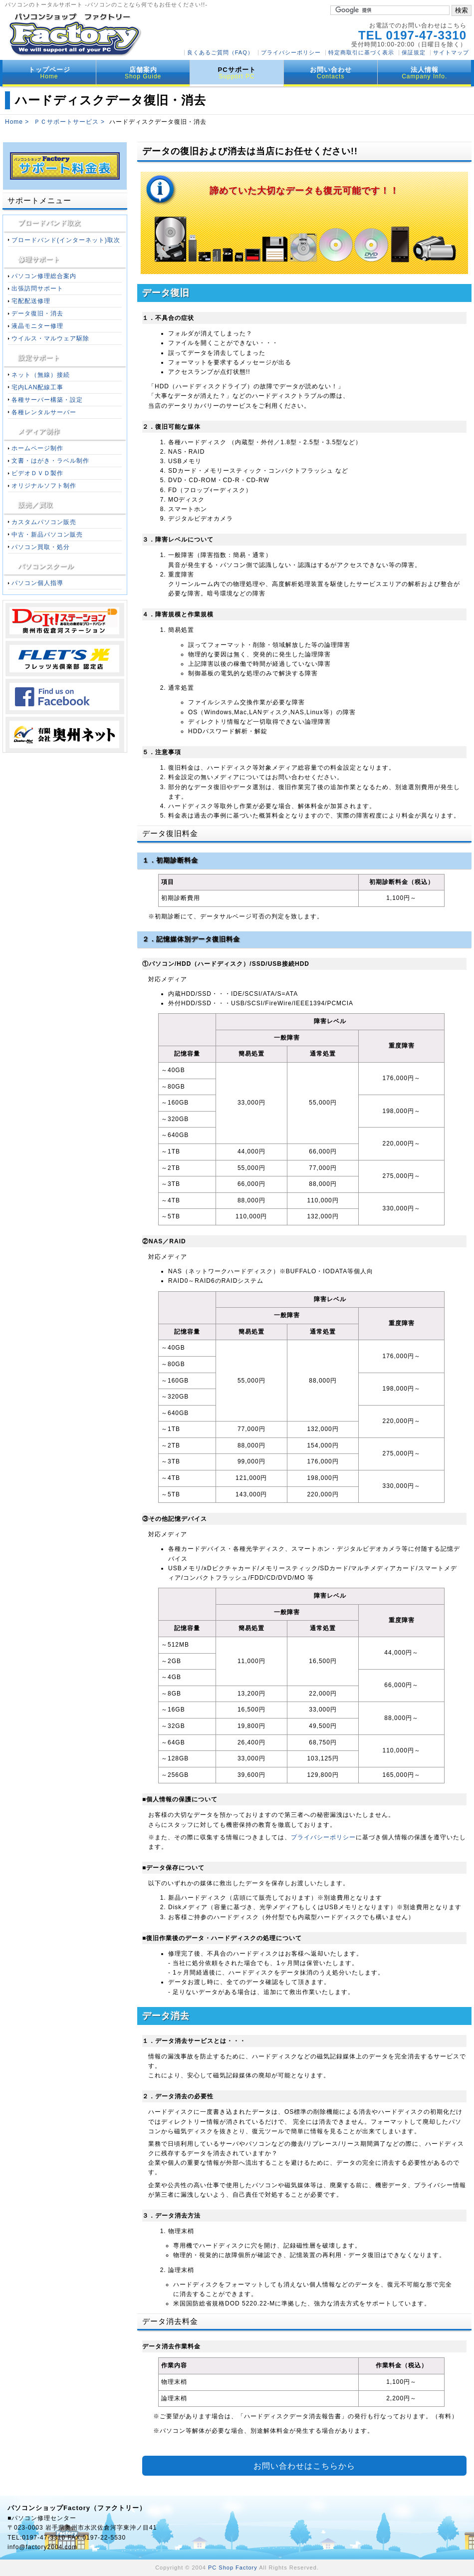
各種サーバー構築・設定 (47, 399)
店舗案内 (143, 73)
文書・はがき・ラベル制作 (50, 460)
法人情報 (424, 73)
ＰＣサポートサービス (66, 121)
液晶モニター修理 (37, 325)
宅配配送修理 (30, 300)
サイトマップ (451, 52)
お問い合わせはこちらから (304, 2466)
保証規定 (414, 52)
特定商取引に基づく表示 (361, 52)
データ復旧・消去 (37, 313)
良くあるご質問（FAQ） (220, 52)
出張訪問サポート (37, 288)
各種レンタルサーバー (43, 412)
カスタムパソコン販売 (43, 522)
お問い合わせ (331, 73)
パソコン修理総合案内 (43, 276)
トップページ (49, 73)
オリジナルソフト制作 (43, 485)
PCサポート (237, 73)
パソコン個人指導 (37, 582)
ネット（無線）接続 (40, 374)
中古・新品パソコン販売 (47, 534)
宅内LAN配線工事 (37, 387)
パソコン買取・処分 (40, 547)
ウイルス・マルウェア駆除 (50, 338)
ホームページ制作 (37, 448)
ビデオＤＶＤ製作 (37, 473)
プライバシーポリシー (291, 52)
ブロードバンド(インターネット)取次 (65, 240)
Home (14, 121)
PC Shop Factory (232, 2568)
